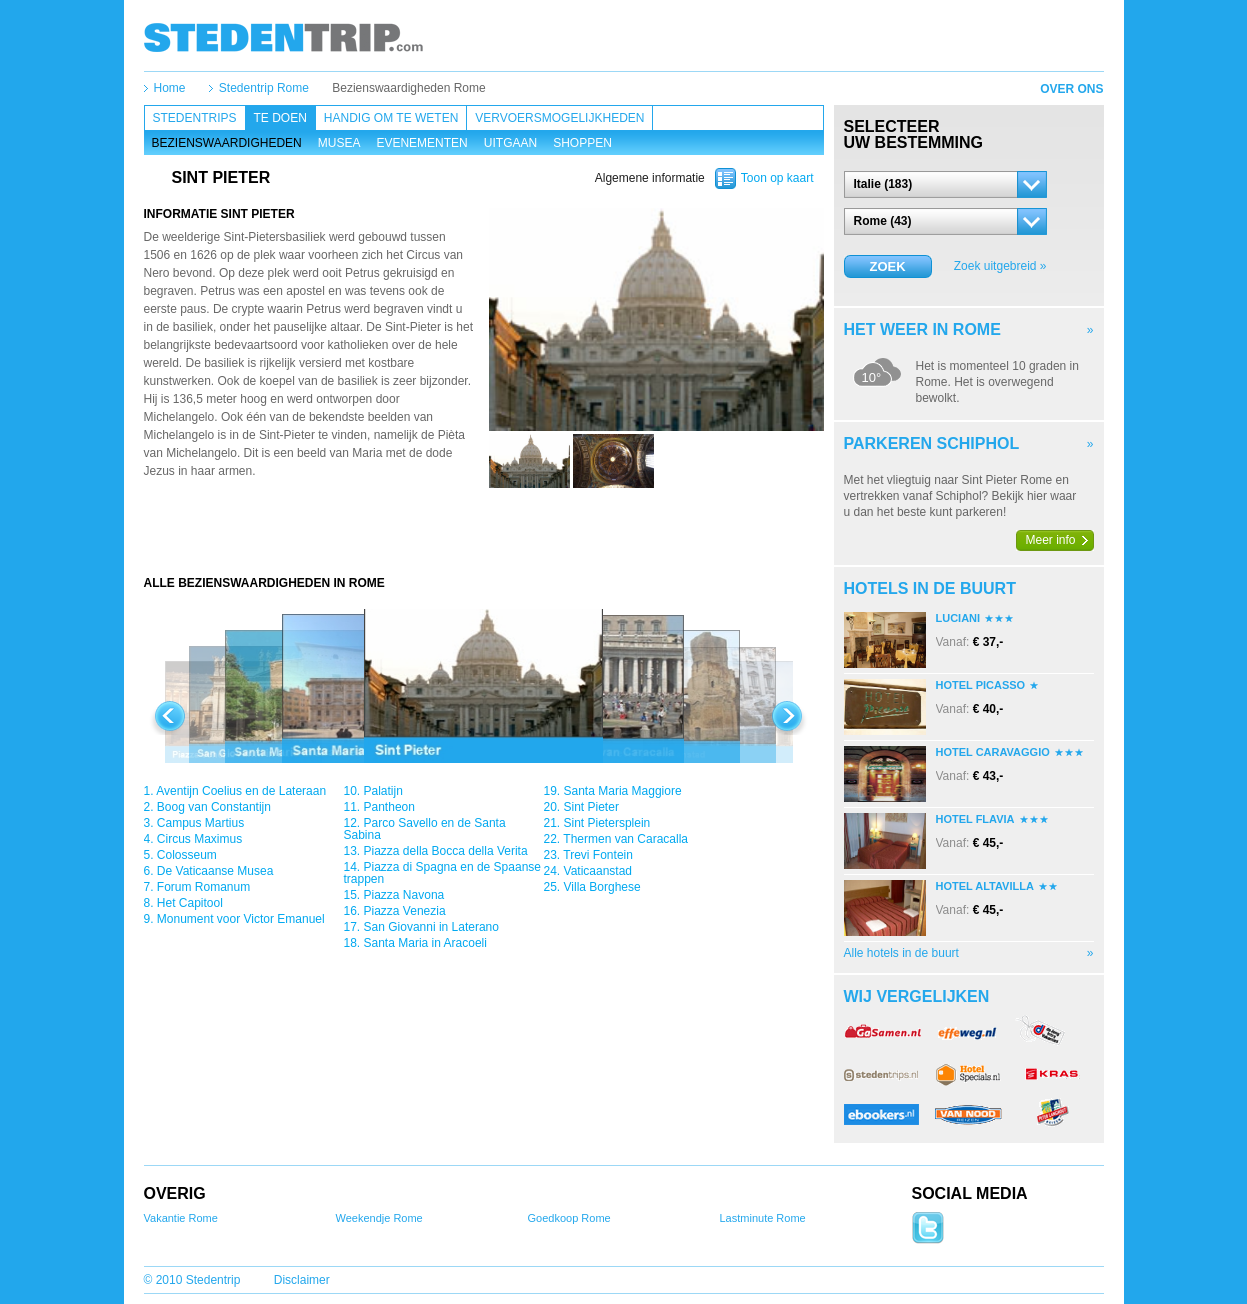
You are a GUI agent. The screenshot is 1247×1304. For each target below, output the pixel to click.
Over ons (1071, 89)
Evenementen (421, 143)
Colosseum (187, 855)
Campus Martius (200, 823)
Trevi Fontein (598, 855)
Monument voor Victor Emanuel (241, 919)
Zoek (887, 266)
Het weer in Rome (922, 329)
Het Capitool (190, 903)
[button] (945, 184)
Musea (339, 143)
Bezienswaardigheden (227, 143)
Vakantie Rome (181, 1218)
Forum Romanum (203, 887)
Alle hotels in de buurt (901, 953)
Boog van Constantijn (214, 807)
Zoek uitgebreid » (1000, 266)
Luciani (958, 618)
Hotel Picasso (981, 685)
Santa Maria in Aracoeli (425, 943)
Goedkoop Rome (569, 1218)
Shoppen (582, 143)
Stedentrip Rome (264, 88)
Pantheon (389, 807)
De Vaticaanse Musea (215, 871)
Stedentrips (195, 118)
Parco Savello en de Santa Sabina (425, 829)
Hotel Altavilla (985, 886)
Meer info (1051, 540)
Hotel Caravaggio (993, 752)
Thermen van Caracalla (625, 839)
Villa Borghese (602, 887)
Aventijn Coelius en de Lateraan (241, 791)
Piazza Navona (404, 895)
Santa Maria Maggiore (623, 791)
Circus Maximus (199, 839)
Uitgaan (510, 143)
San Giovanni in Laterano (431, 927)
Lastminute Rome (763, 1218)
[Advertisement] (484, 535)
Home (170, 88)
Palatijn (383, 791)
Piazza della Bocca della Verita (446, 851)
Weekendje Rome (379, 1218)
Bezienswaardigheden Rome (408, 88)
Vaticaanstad (598, 871)
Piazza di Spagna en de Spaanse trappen (442, 873)
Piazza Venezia (405, 911)
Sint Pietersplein (607, 823)
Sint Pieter (591, 807)
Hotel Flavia (975, 819)
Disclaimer (302, 1280)
